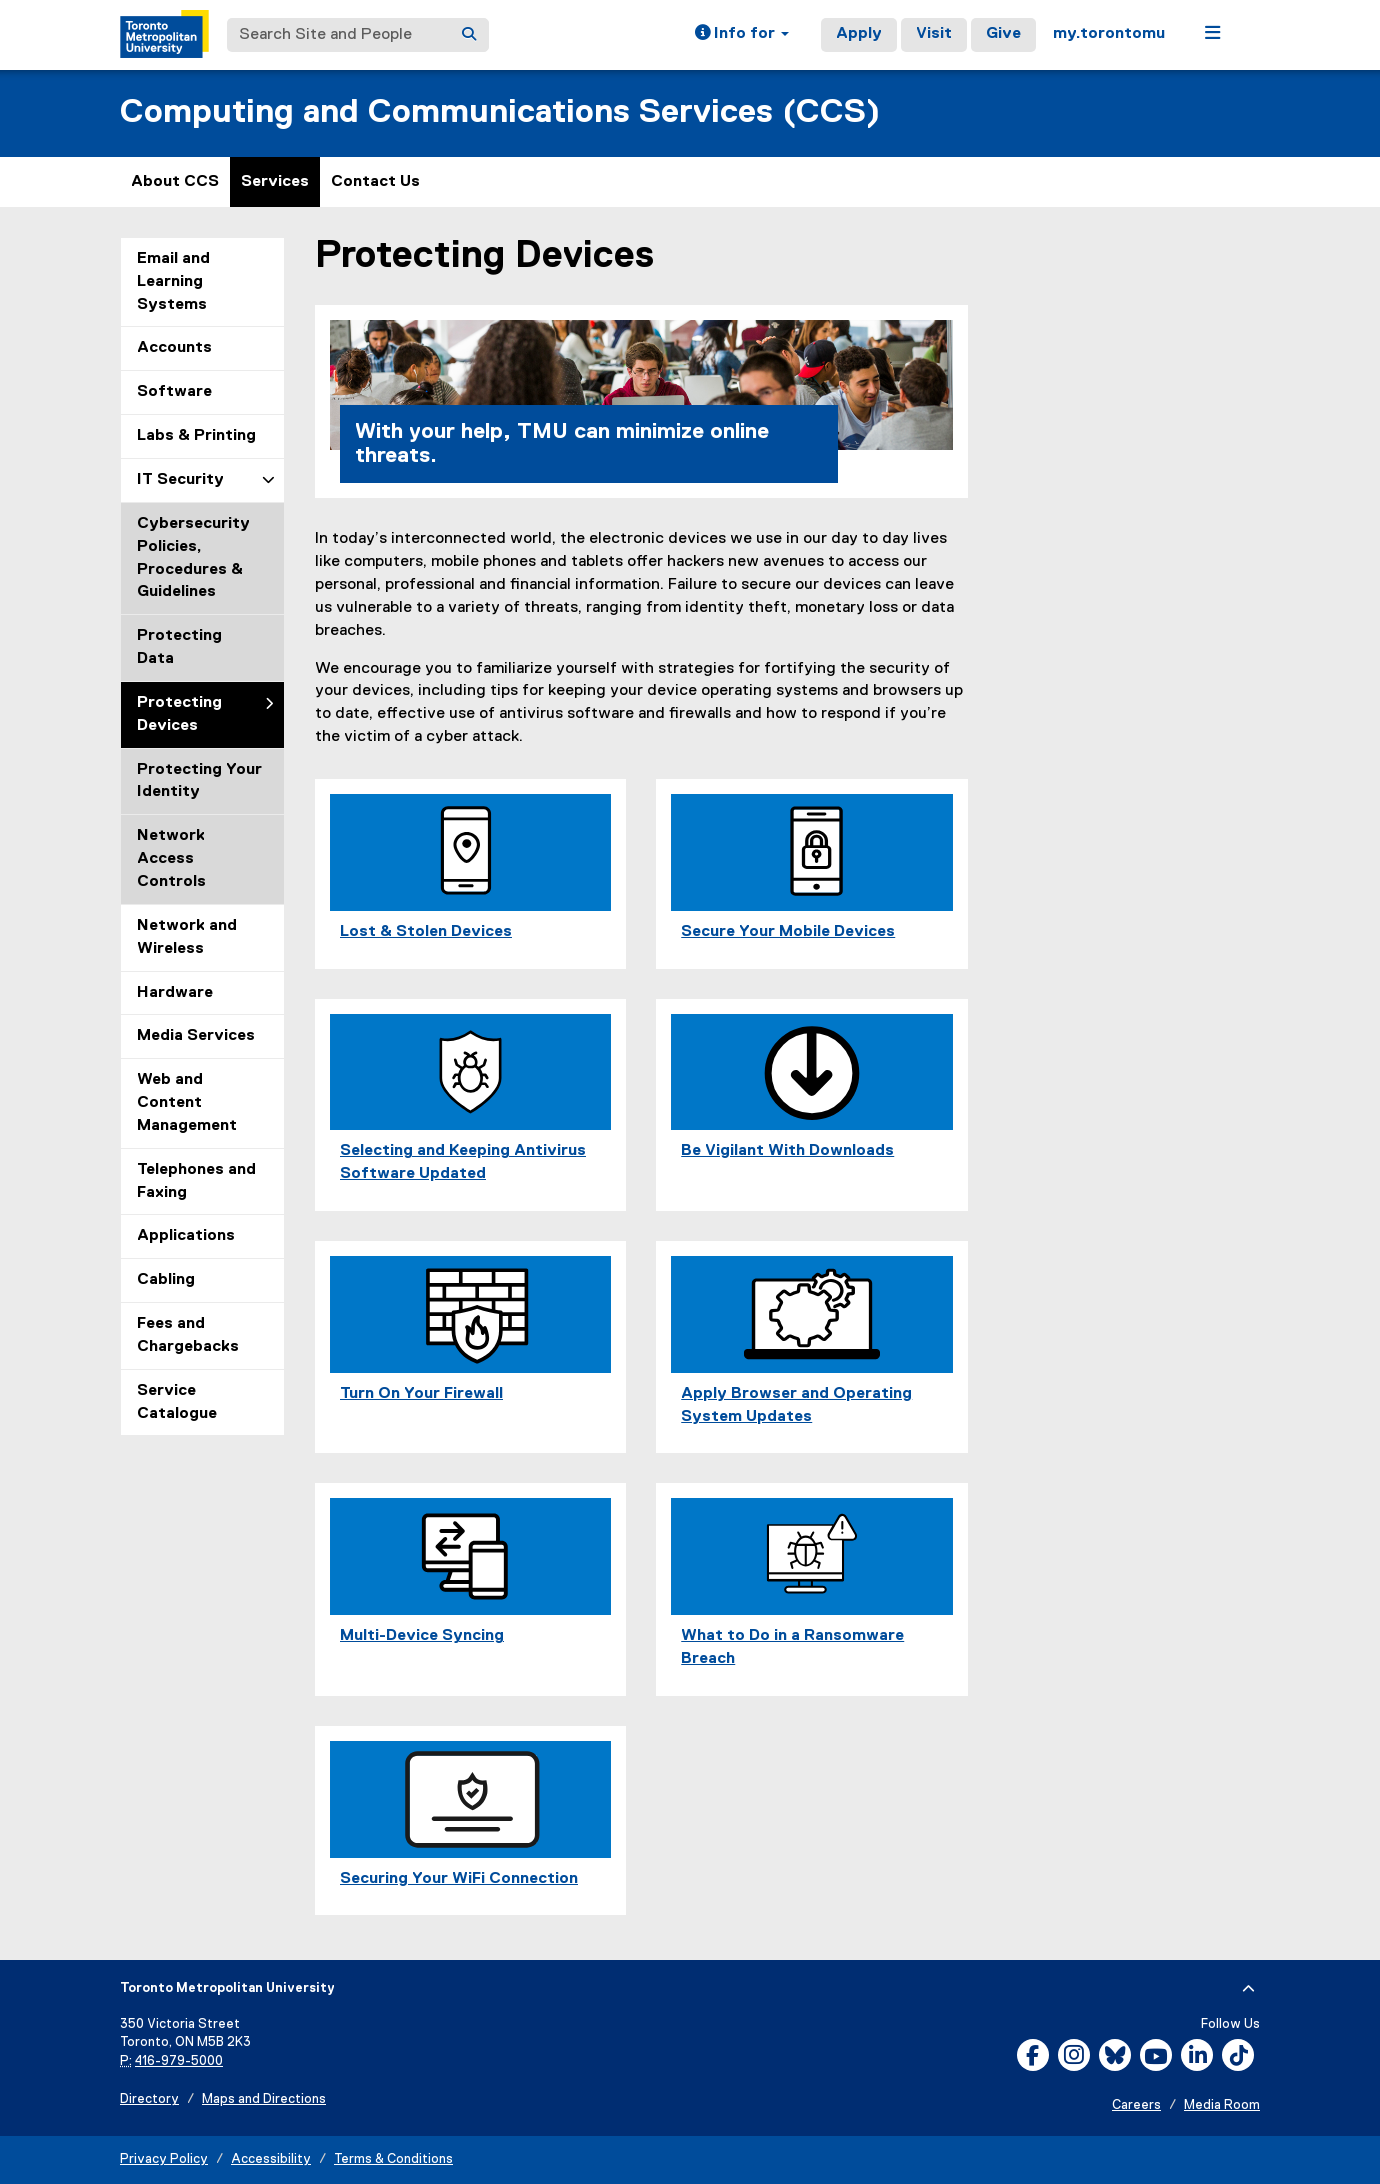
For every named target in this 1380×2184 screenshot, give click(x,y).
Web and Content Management (187, 1103)
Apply (859, 34)
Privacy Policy (164, 2159)
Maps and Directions (264, 2099)
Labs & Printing (196, 436)
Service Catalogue (177, 1402)
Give (1003, 34)
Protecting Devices (179, 714)
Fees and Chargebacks (188, 1335)
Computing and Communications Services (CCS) (500, 112)
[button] (742, 35)
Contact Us (375, 182)
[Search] (469, 35)
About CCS (175, 182)
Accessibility (271, 2159)
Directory (149, 2099)
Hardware (175, 993)
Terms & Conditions (393, 2159)
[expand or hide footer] (1248, 1989)
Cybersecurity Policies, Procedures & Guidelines (193, 558)
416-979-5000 (179, 2061)
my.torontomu (1109, 34)
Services (275, 182)
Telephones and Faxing (196, 1181)
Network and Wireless (187, 937)
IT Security (180, 480)
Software (174, 392)
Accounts (174, 348)
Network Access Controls (171, 859)
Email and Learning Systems (173, 282)
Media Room (1222, 2105)
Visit (934, 34)
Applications (186, 1236)
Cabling (166, 1280)
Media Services (196, 1036)
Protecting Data (179, 647)
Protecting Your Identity (199, 781)
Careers (1136, 2105)
